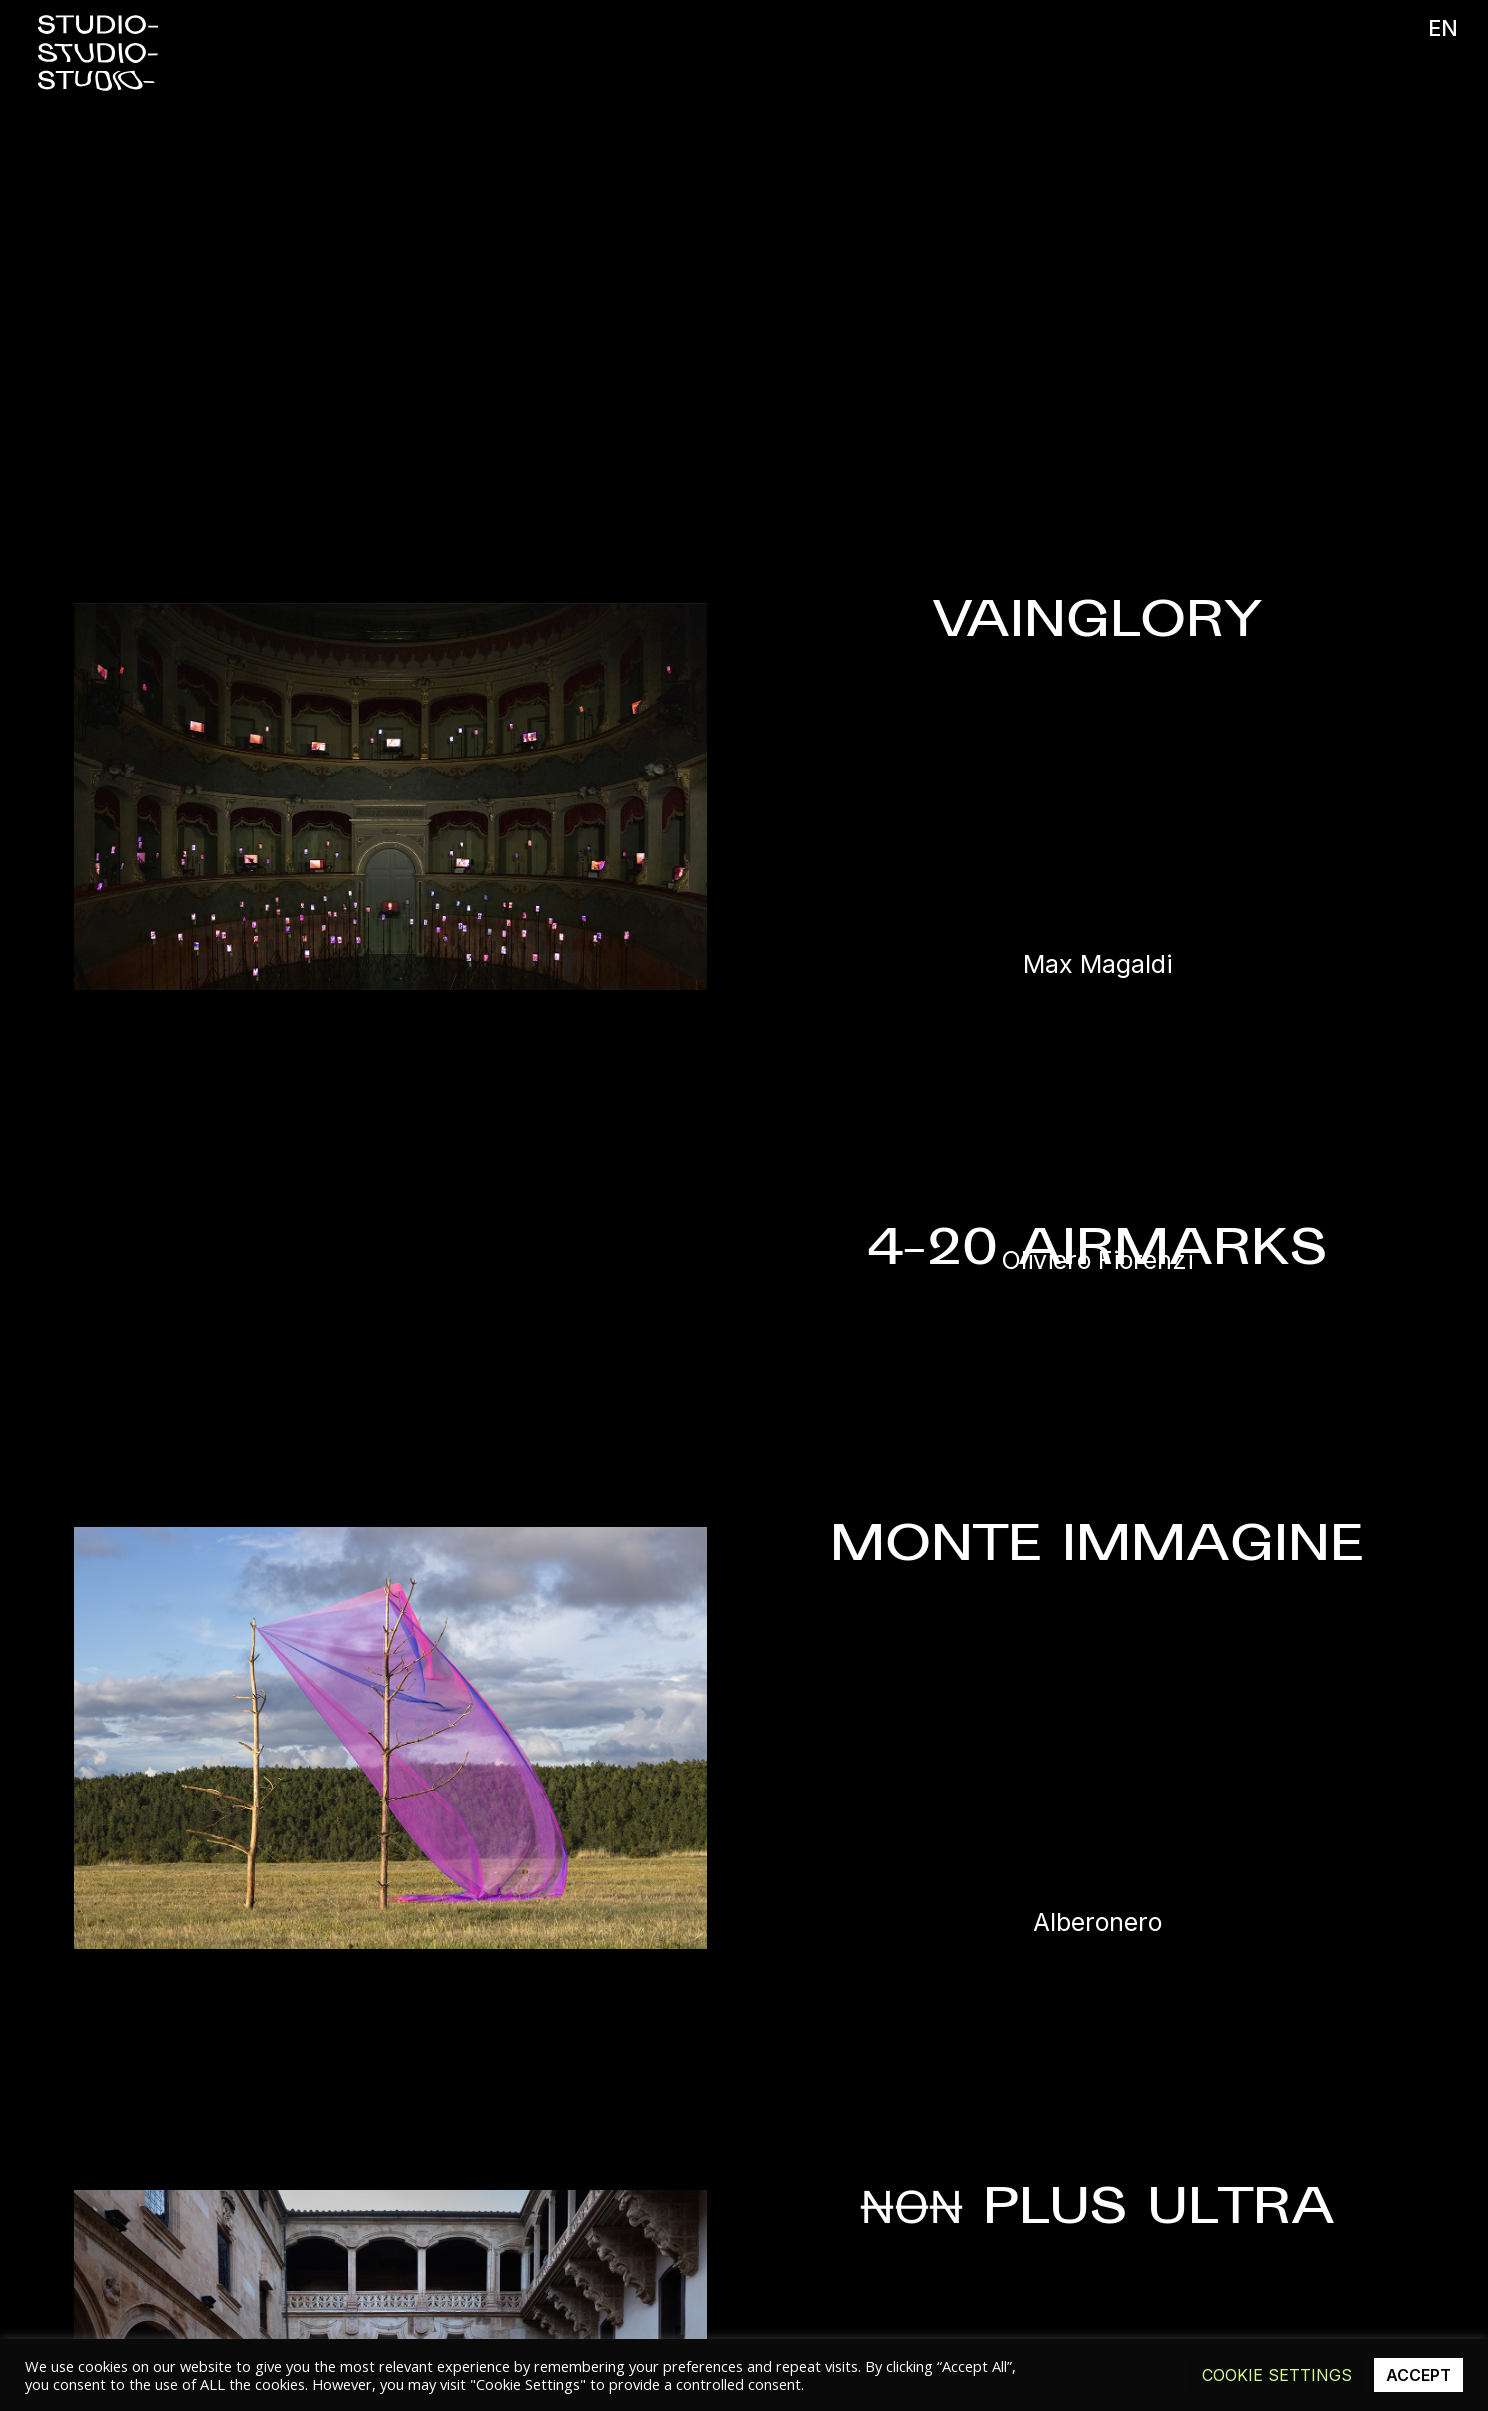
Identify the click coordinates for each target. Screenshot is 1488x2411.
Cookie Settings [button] (1277, 2375)
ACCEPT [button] (1418, 2375)
